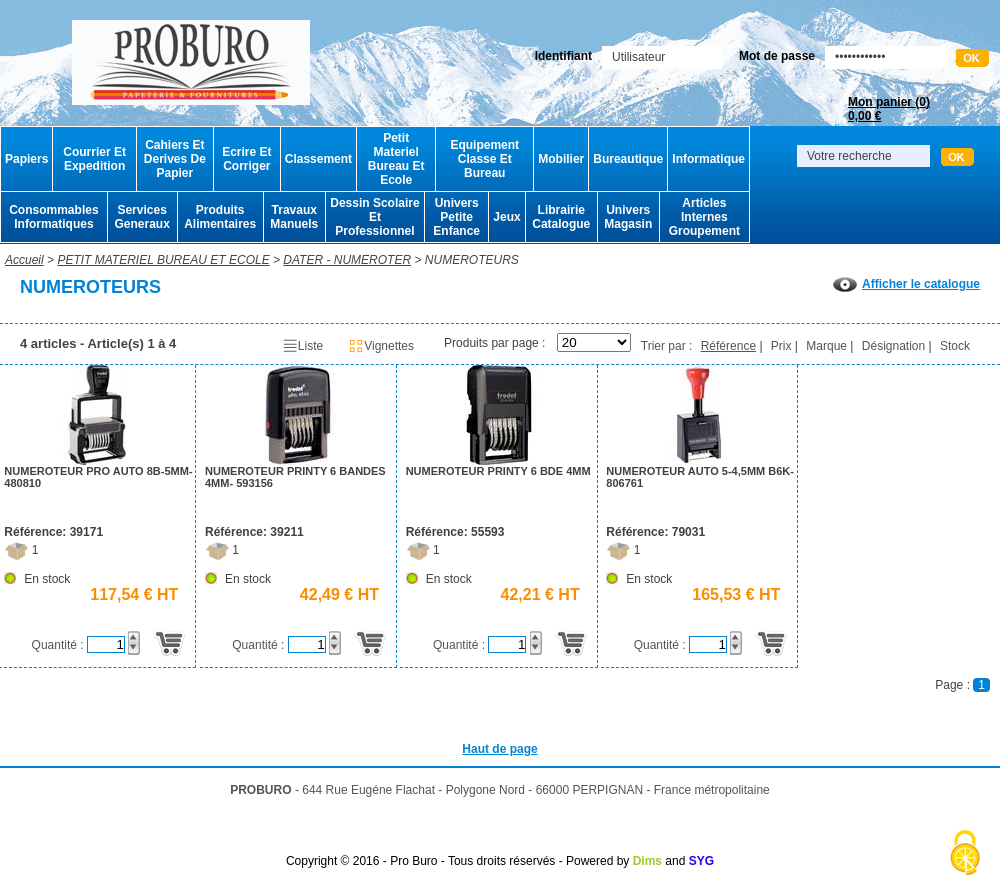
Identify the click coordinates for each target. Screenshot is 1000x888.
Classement (318, 159)
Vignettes (381, 346)
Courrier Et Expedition (94, 159)
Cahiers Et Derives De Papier (175, 159)
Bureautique (628, 159)
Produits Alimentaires (220, 217)
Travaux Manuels (294, 217)
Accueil (24, 260)
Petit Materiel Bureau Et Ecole (396, 159)
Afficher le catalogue (906, 284)
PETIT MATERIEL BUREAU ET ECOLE (163, 260)
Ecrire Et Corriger (246, 159)
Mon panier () (889, 109)
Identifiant (563, 56)
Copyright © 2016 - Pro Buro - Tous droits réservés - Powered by (457, 861)
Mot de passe (777, 56)
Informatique (708, 159)
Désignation (893, 346)
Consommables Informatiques (53, 217)
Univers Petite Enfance (456, 217)
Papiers (26, 159)
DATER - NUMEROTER (347, 260)
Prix (781, 346)
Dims (647, 861)
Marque (826, 346)
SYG (701, 861)
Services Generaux (141, 217)
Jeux (506, 217)
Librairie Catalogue (561, 217)
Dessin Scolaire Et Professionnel (374, 217)
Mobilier (561, 159)
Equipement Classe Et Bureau (484, 159)
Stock (955, 346)
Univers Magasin (628, 217)
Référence (728, 346)
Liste (302, 346)
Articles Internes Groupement (704, 217)
